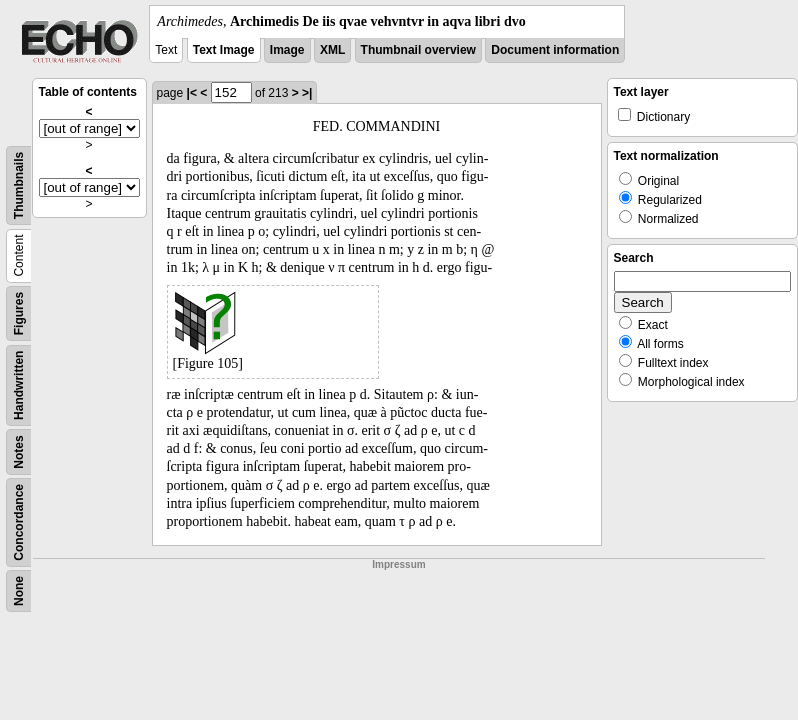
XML (332, 50)
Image (287, 50)
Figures (19, 313)
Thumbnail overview (418, 50)
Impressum (398, 564)
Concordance (19, 522)
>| (307, 93)
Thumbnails (19, 185)
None (19, 591)
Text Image (224, 50)
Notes (19, 451)
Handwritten (19, 385)
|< (192, 93)
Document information (555, 50)
